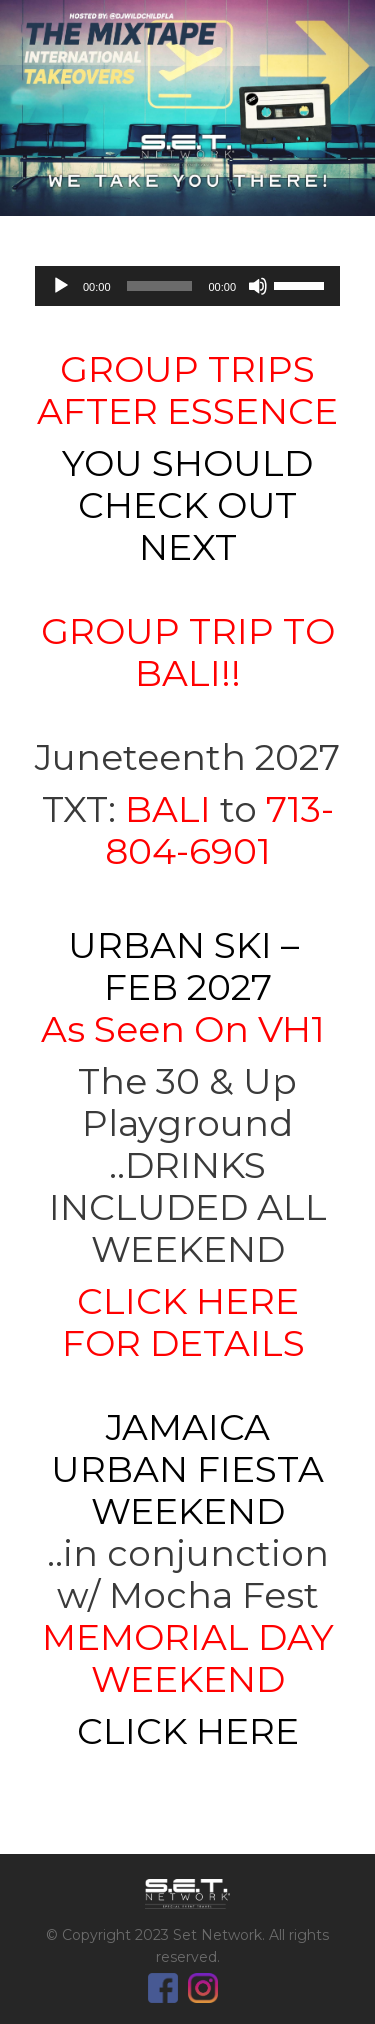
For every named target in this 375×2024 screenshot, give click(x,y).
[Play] (61, 286)
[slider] (160, 286)
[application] (187, 286)
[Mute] (258, 286)
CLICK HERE (188, 1731)
